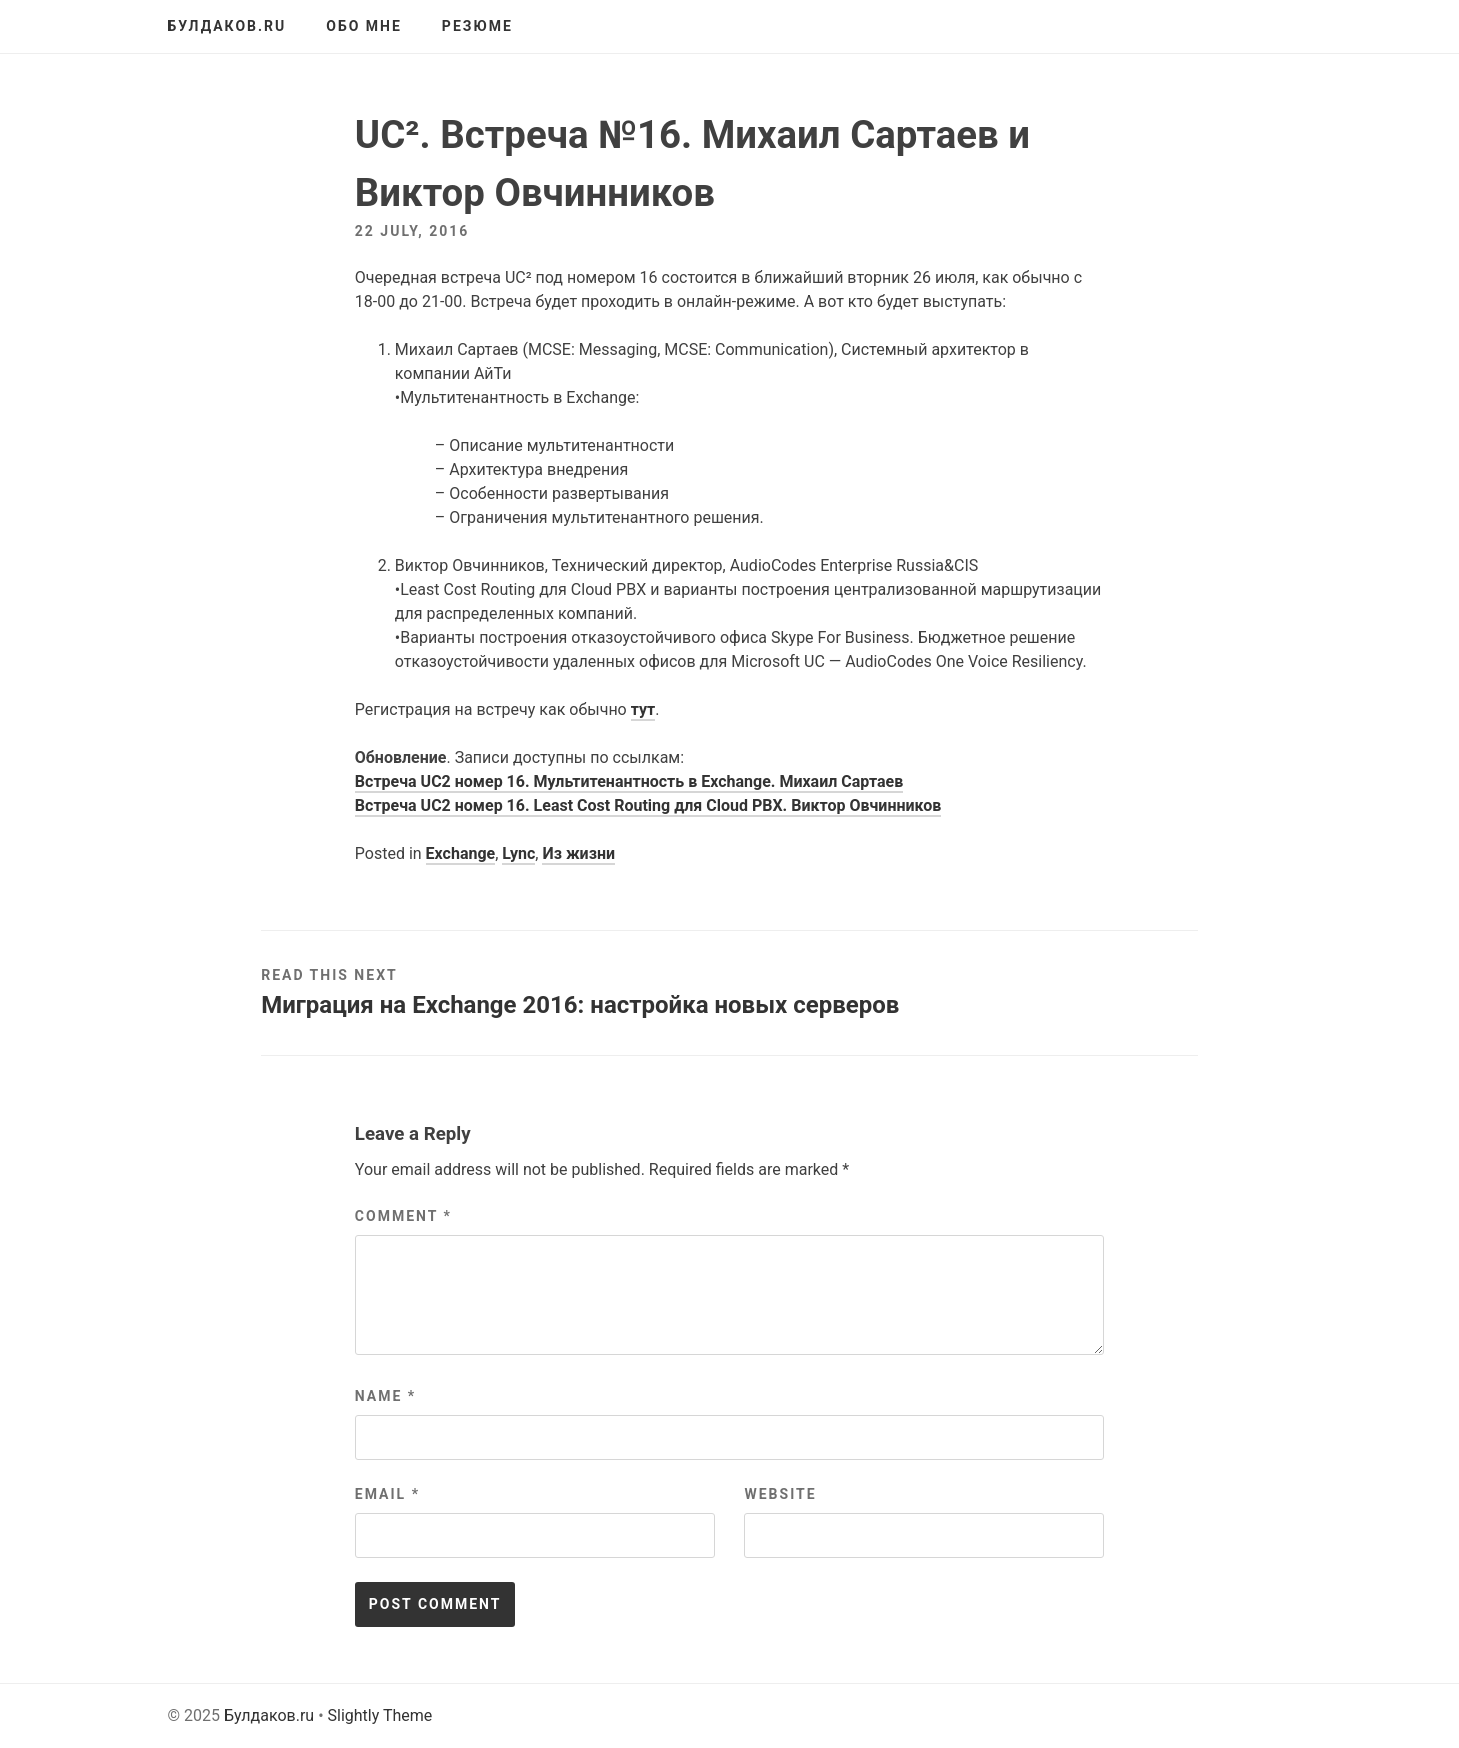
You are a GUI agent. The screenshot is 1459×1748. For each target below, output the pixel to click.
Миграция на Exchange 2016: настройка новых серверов (580, 1005)
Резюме (477, 26)
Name (385, 1396)
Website (780, 1494)
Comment (403, 1216)
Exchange (461, 853)
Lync (518, 853)
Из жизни (578, 853)
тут (643, 709)
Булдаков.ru (227, 26)
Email (387, 1494)
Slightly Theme (380, 1715)
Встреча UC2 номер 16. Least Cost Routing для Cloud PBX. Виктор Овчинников (648, 805)
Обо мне (364, 26)
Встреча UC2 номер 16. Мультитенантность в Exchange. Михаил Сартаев (629, 781)
